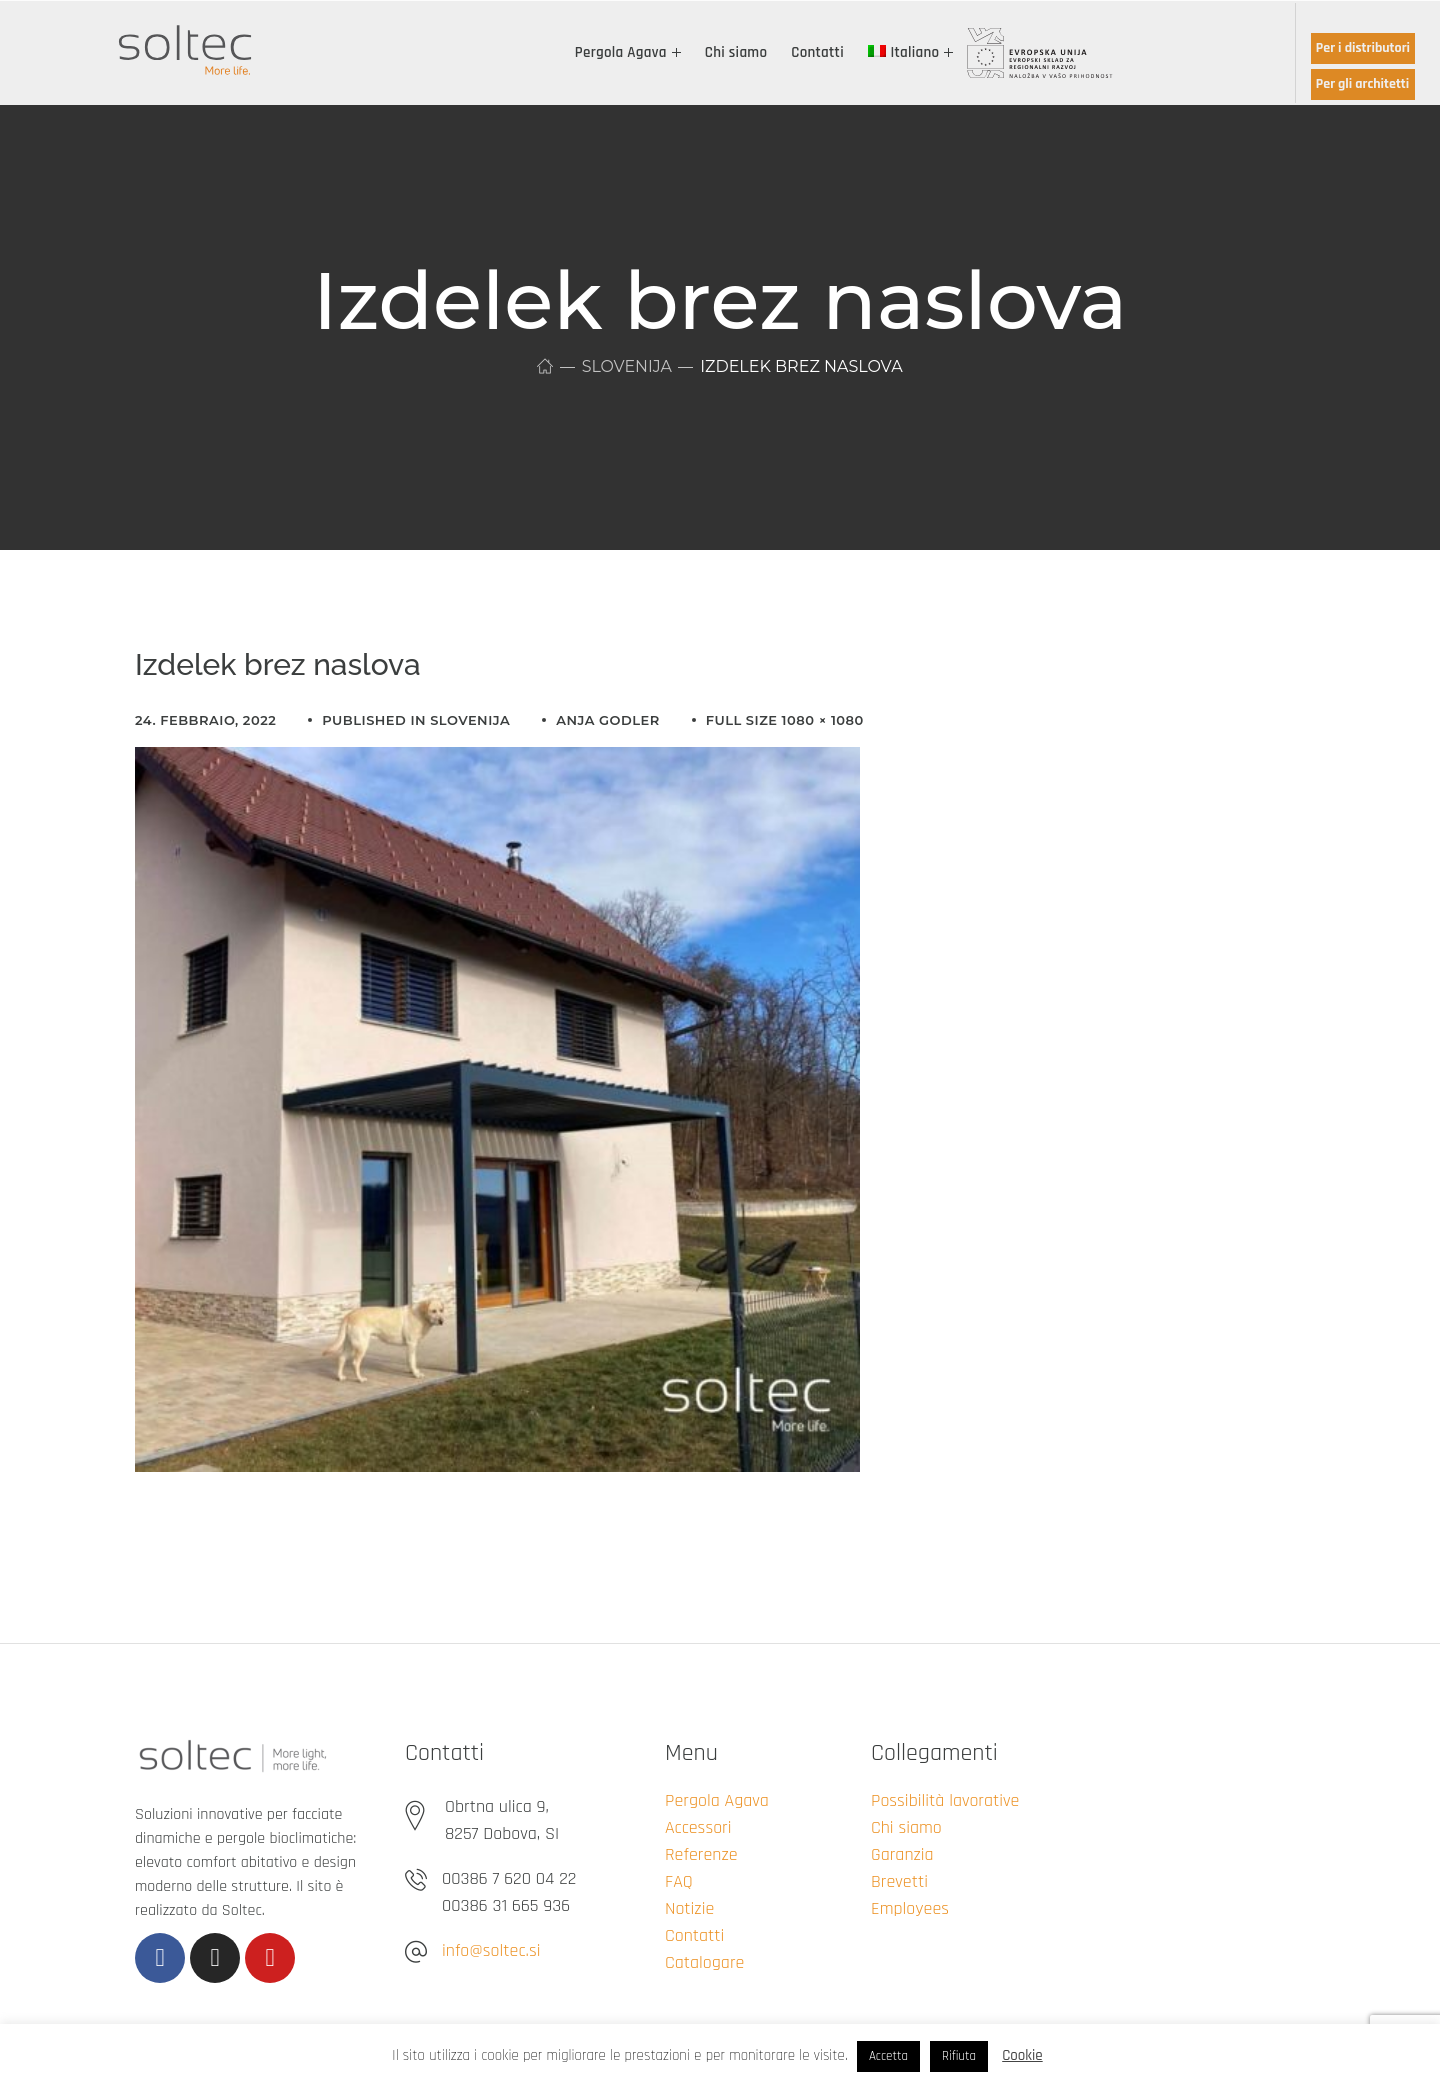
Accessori (698, 1827)
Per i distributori (1363, 48)
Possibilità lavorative (945, 1800)
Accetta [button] (888, 2056)
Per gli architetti (1362, 84)
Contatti (694, 1935)
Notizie (689, 1908)
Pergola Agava (717, 1800)
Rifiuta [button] (959, 2056)
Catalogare (704, 1962)
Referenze (701, 1854)
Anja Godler (607, 720)
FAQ (679, 1881)
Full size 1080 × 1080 (785, 720)
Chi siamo (906, 1827)
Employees (910, 1908)
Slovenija (626, 366)
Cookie (1022, 2055)
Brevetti (899, 1881)
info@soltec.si (491, 1950)
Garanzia (902, 1854)
